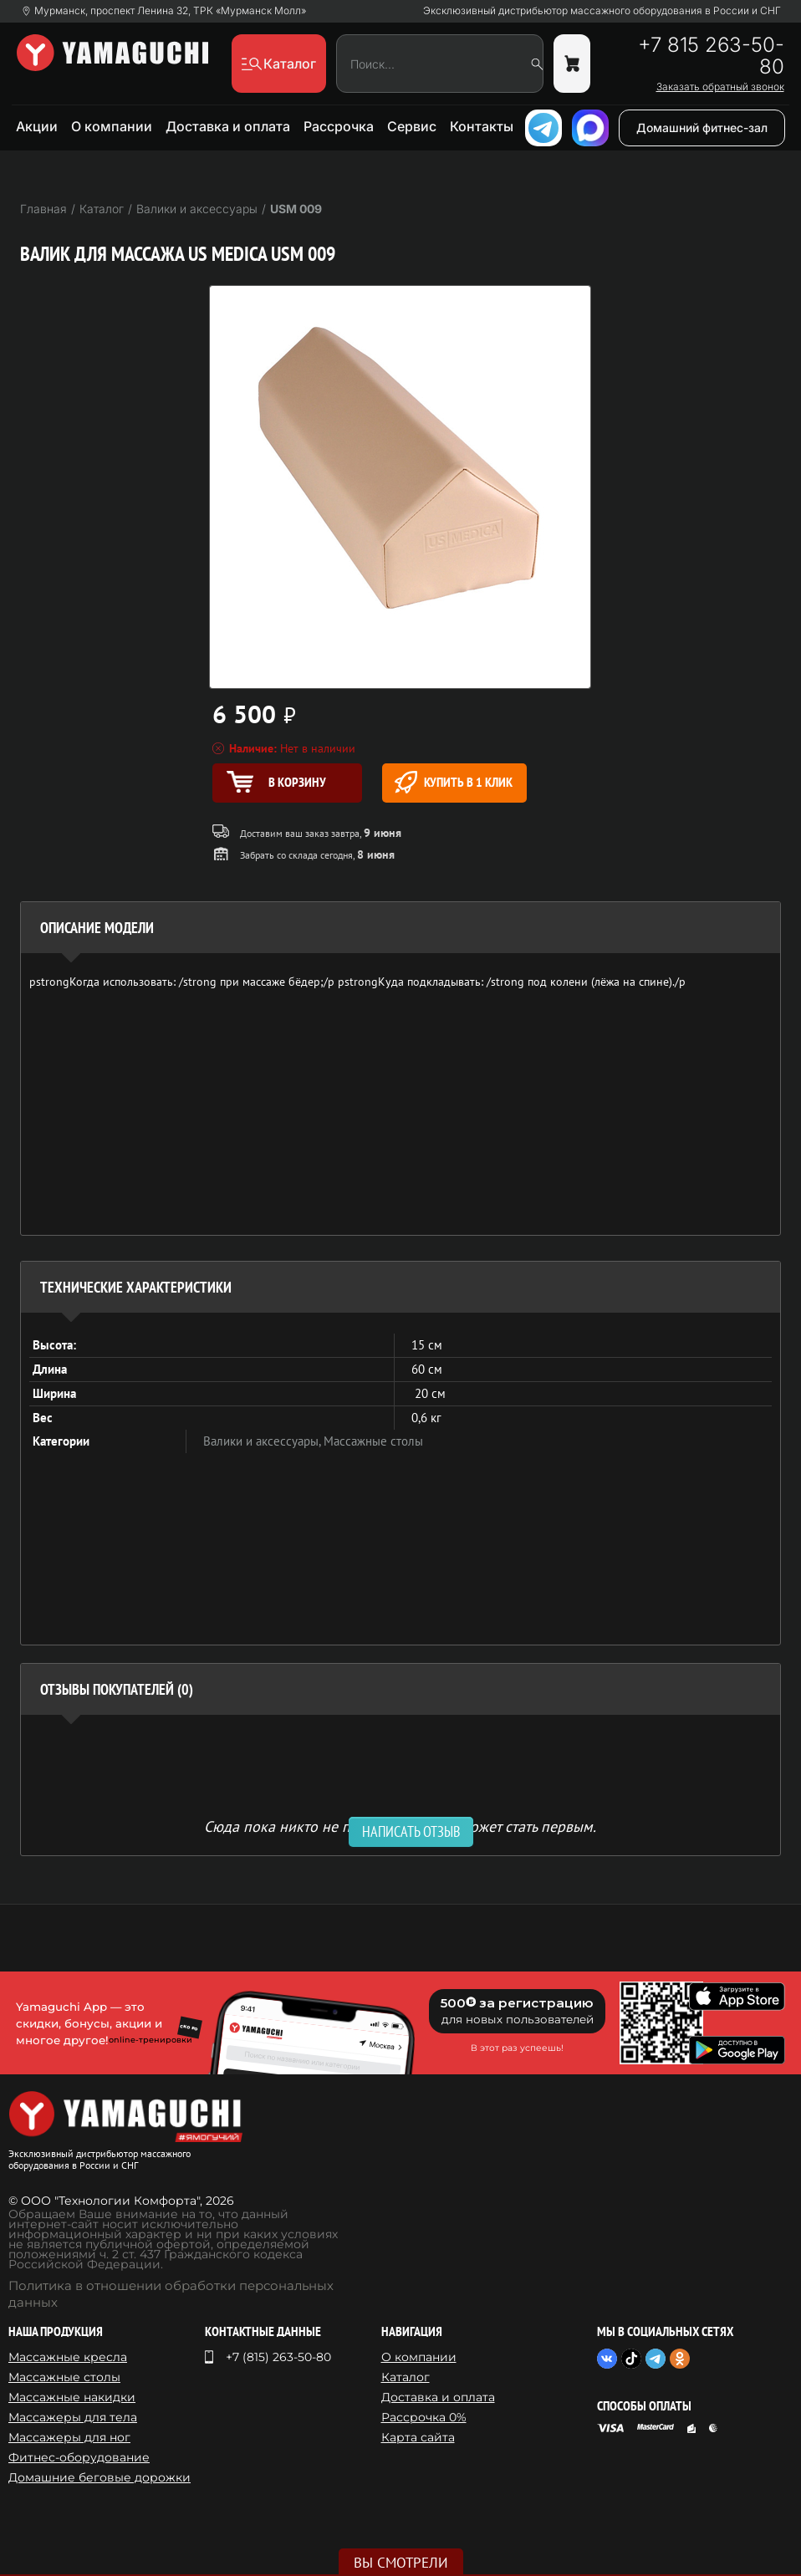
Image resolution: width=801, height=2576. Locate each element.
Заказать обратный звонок (720, 87)
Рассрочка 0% (424, 2417)
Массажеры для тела (72, 2417)
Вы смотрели (401, 2562)
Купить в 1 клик (454, 782)
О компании (111, 126)
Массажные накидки (71, 2397)
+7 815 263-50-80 (711, 56)
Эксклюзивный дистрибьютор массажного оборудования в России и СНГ (602, 11)
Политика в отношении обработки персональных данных (171, 2294)
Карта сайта (418, 2437)
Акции (37, 126)
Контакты (481, 126)
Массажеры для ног (69, 2437)
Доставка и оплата (228, 126)
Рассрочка (339, 126)
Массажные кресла (67, 2356)
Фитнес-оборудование (79, 2457)
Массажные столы (373, 1441)
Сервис (411, 126)
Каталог (405, 2377)
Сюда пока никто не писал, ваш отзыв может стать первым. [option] (400, 1825)
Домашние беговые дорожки (99, 2477)
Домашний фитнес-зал (702, 127)
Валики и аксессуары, (263, 1441)
